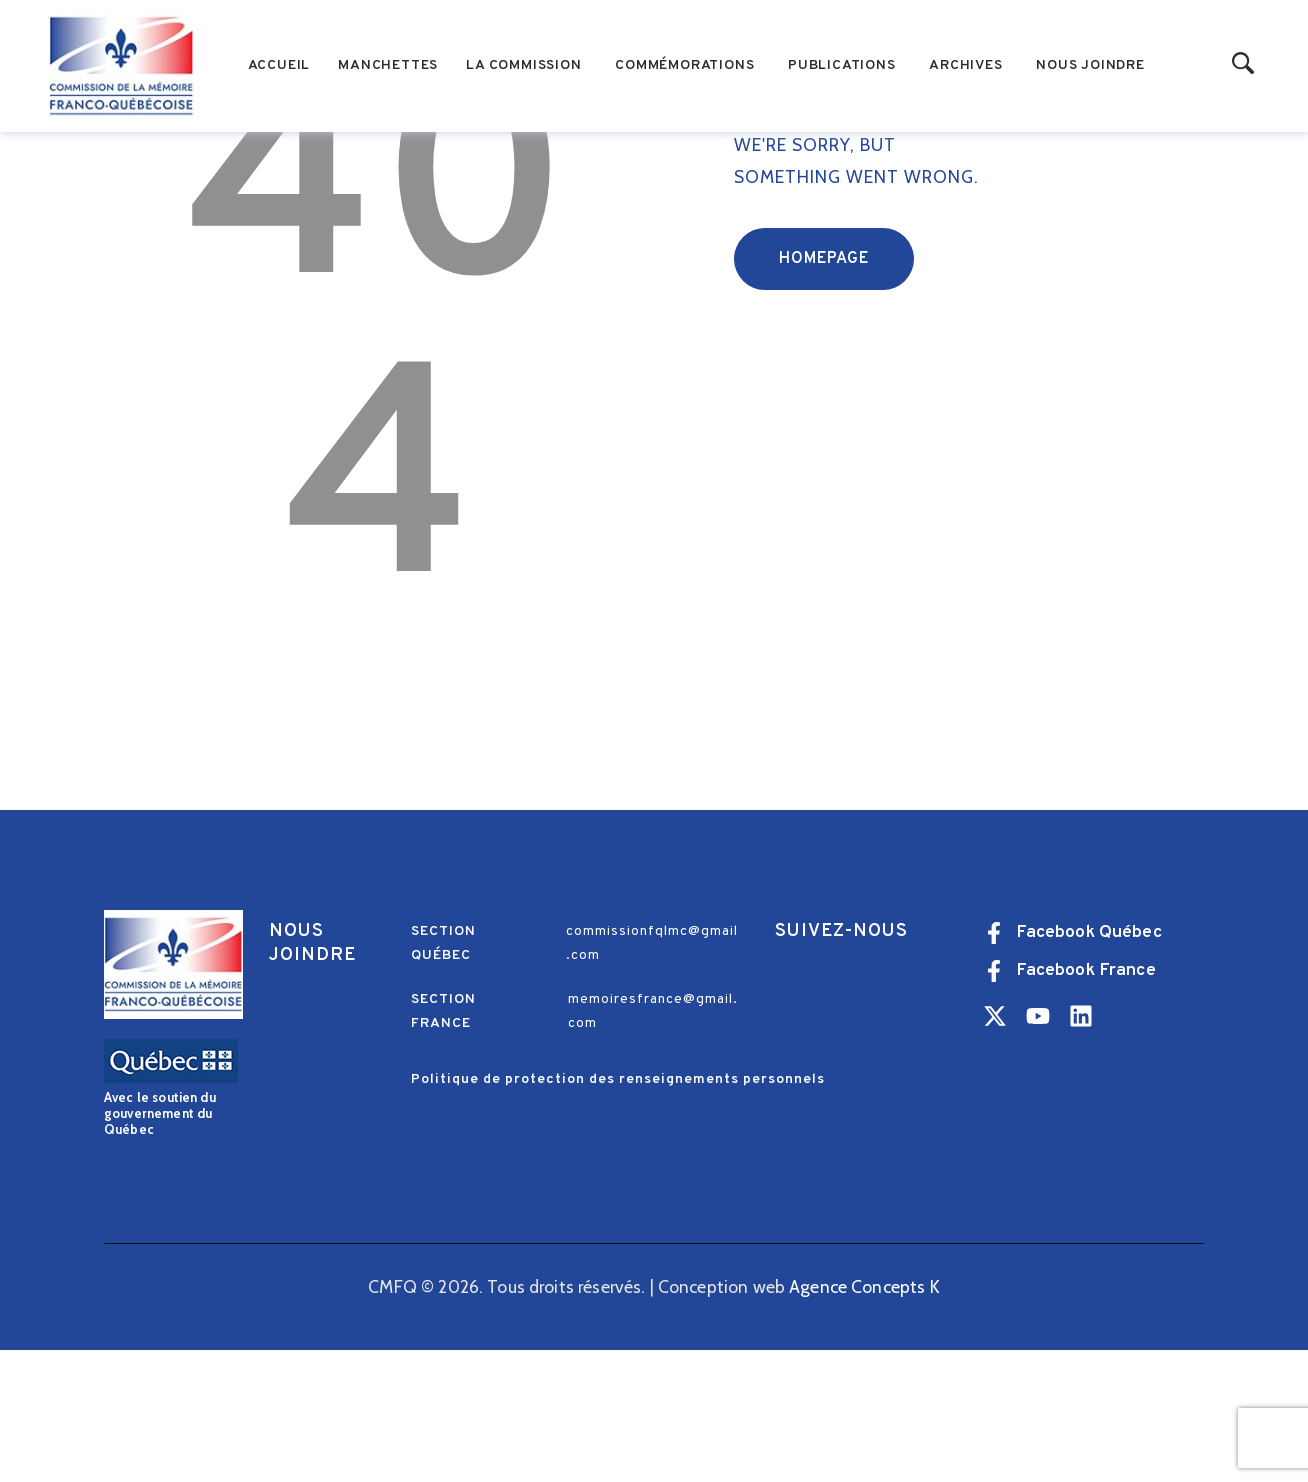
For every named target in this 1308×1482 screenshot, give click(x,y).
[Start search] (1243, 64)
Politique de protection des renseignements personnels (618, 1211)
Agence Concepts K (864, 1417)
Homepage (824, 390)
